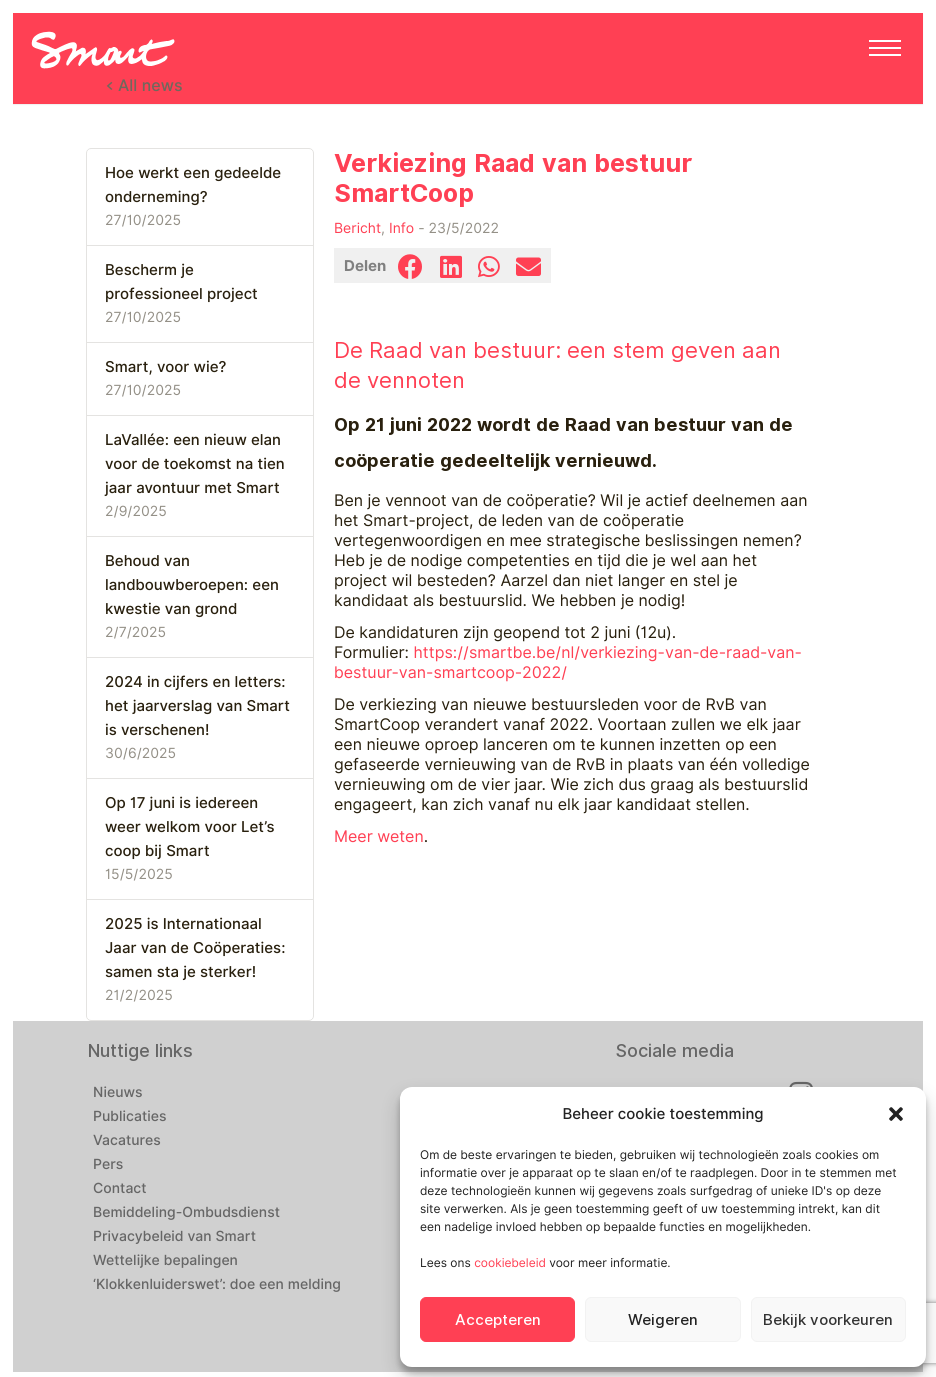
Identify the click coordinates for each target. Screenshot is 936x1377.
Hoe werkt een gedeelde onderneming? (193, 185)
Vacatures (127, 1141)
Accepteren (498, 1320)
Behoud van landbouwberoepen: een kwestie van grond (192, 585)
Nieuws (118, 1093)
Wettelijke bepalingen (165, 1261)
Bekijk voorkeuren (828, 1320)
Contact (120, 1189)
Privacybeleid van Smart (174, 1237)
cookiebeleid (510, 1262)
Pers (108, 1165)
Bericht (357, 229)
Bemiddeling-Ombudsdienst (186, 1213)
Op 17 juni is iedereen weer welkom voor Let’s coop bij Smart (189, 827)
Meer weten (379, 836)
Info (401, 229)
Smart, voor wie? (165, 367)
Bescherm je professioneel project (181, 282)
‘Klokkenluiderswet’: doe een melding (217, 1285)
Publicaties (130, 1117)
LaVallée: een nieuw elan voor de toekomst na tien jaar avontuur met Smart (195, 464)
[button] (896, 1114)
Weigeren (663, 1320)
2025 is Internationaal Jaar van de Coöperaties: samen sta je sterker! (195, 948)
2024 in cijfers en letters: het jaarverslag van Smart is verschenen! (197, 706)
